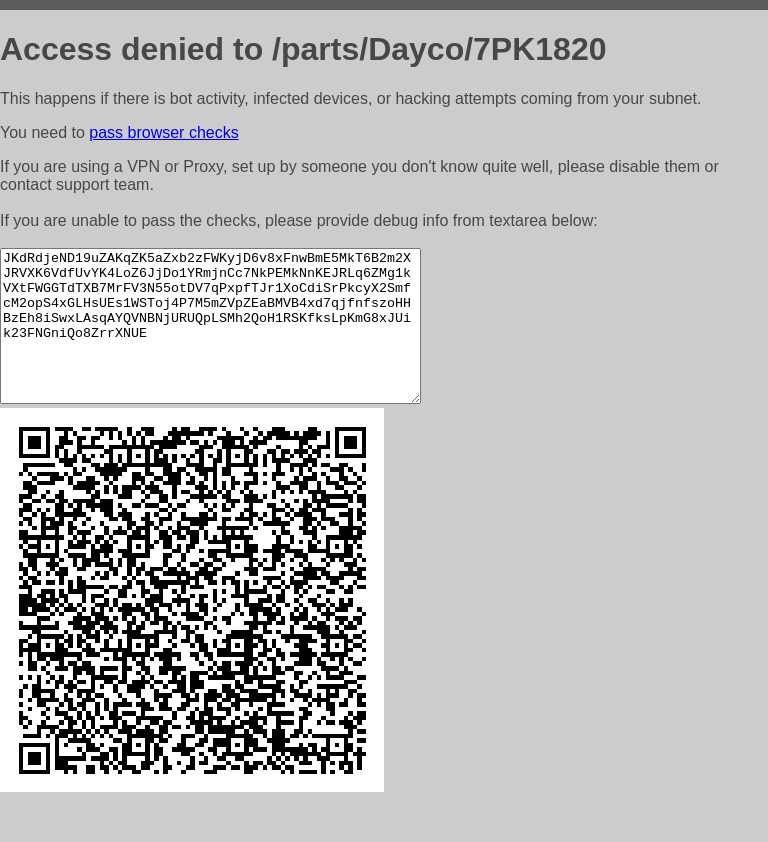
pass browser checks (163, 132)
